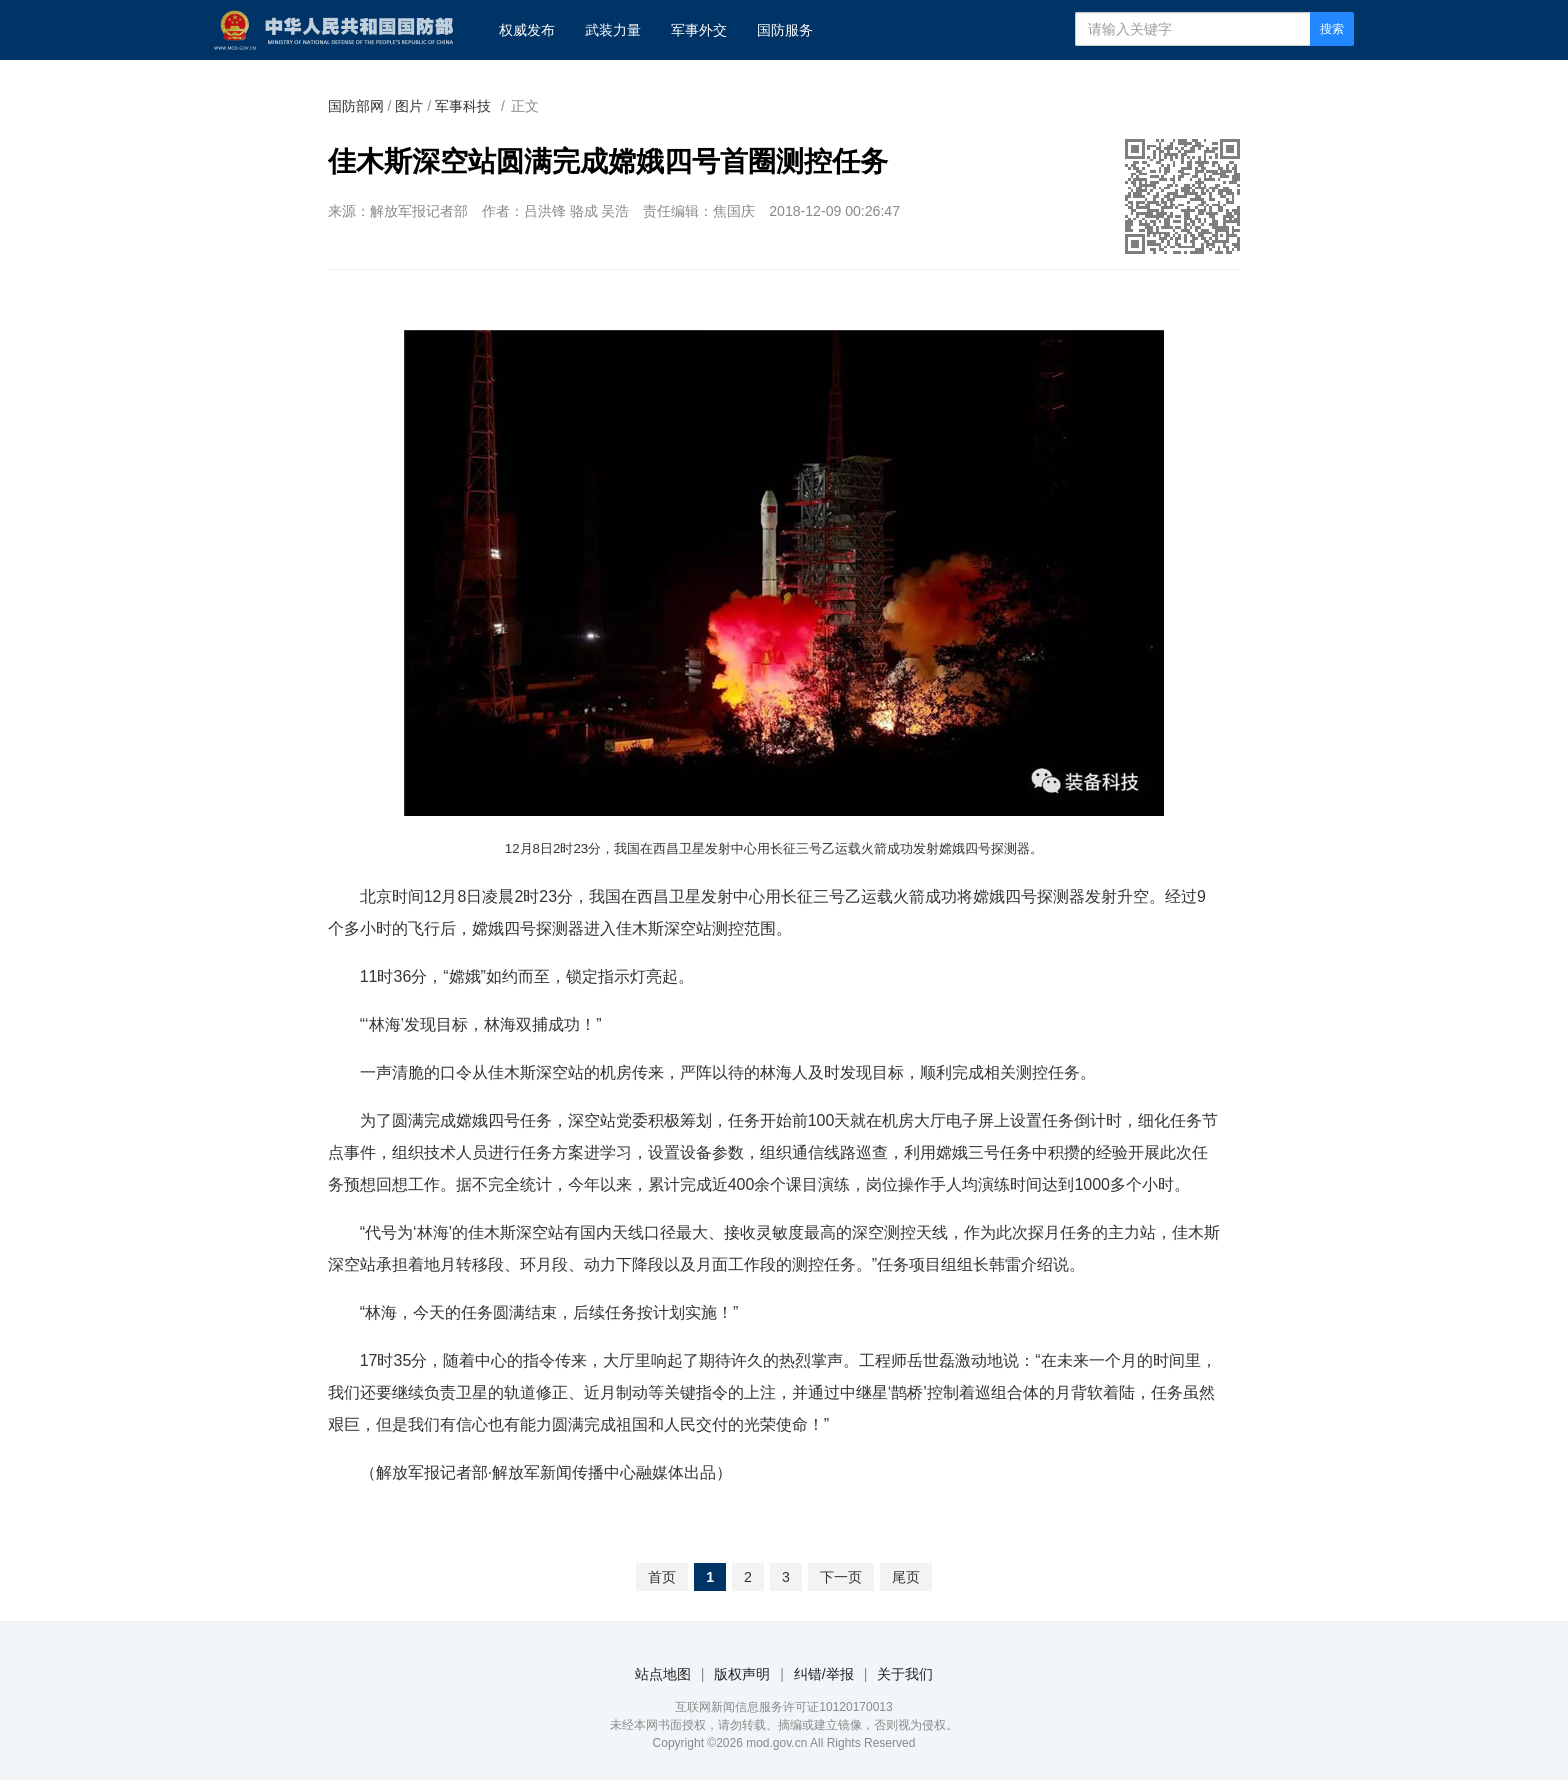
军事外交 (699, 30)
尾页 (906, 1577)
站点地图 (663, 1674)
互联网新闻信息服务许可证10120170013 (783, 1707)
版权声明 (742, 1674)
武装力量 (613, 30)
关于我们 (905, 1674)
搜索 (1332, 29)
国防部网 (356, 106)
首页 (662, 1577)
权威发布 (527, 30)
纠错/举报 (824, 1674)
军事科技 (463, 106)
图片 (409, 106)
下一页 (841, 1577)
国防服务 (785, 30)
